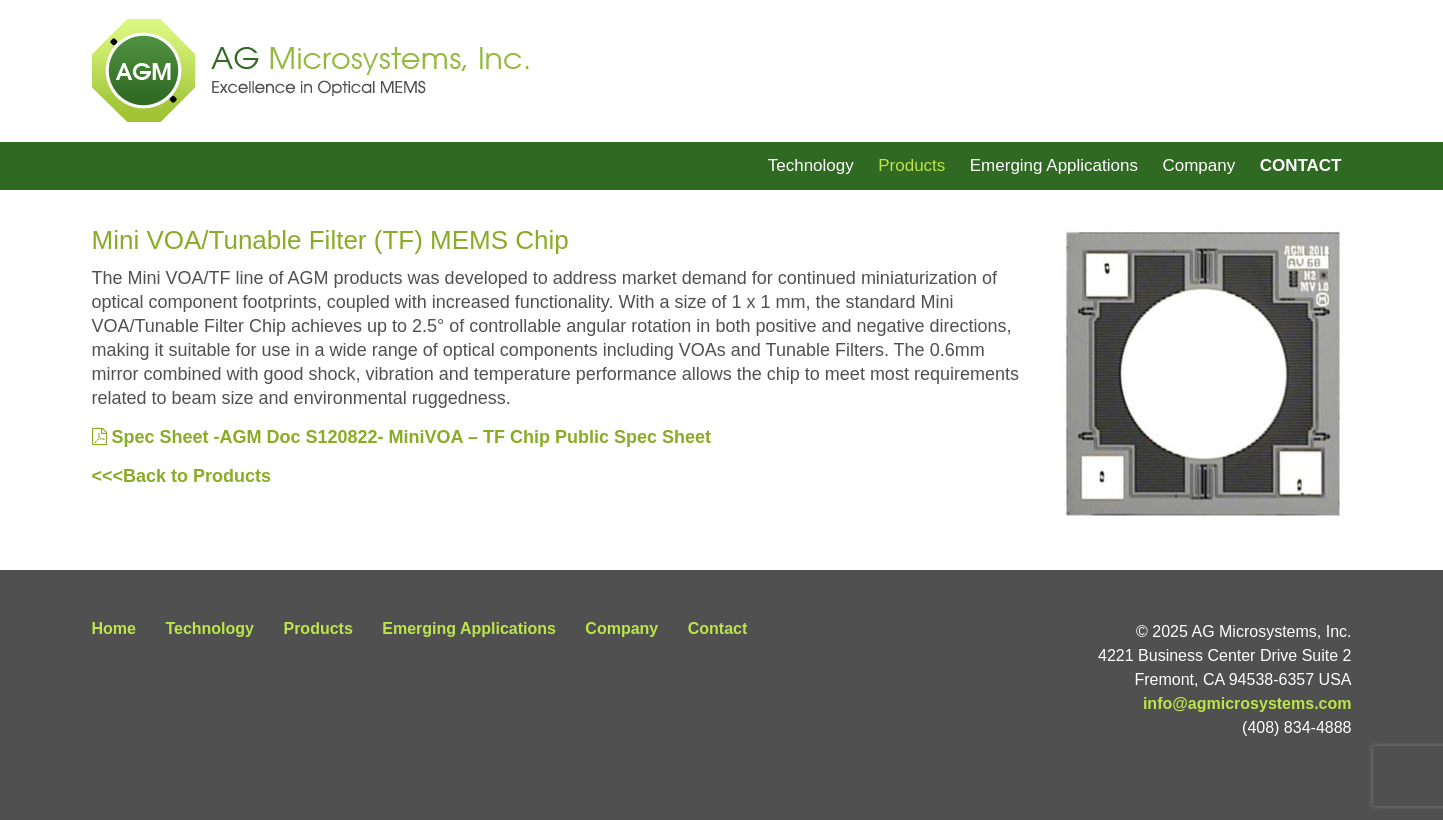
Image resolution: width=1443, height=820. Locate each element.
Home (114, 628)
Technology (811, 165)
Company (1198, 165)
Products (911, 165)
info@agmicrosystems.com (1247, 703)
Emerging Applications (1054, 165)
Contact (1301, 165)
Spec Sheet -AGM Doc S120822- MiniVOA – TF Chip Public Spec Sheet (401, 437)
